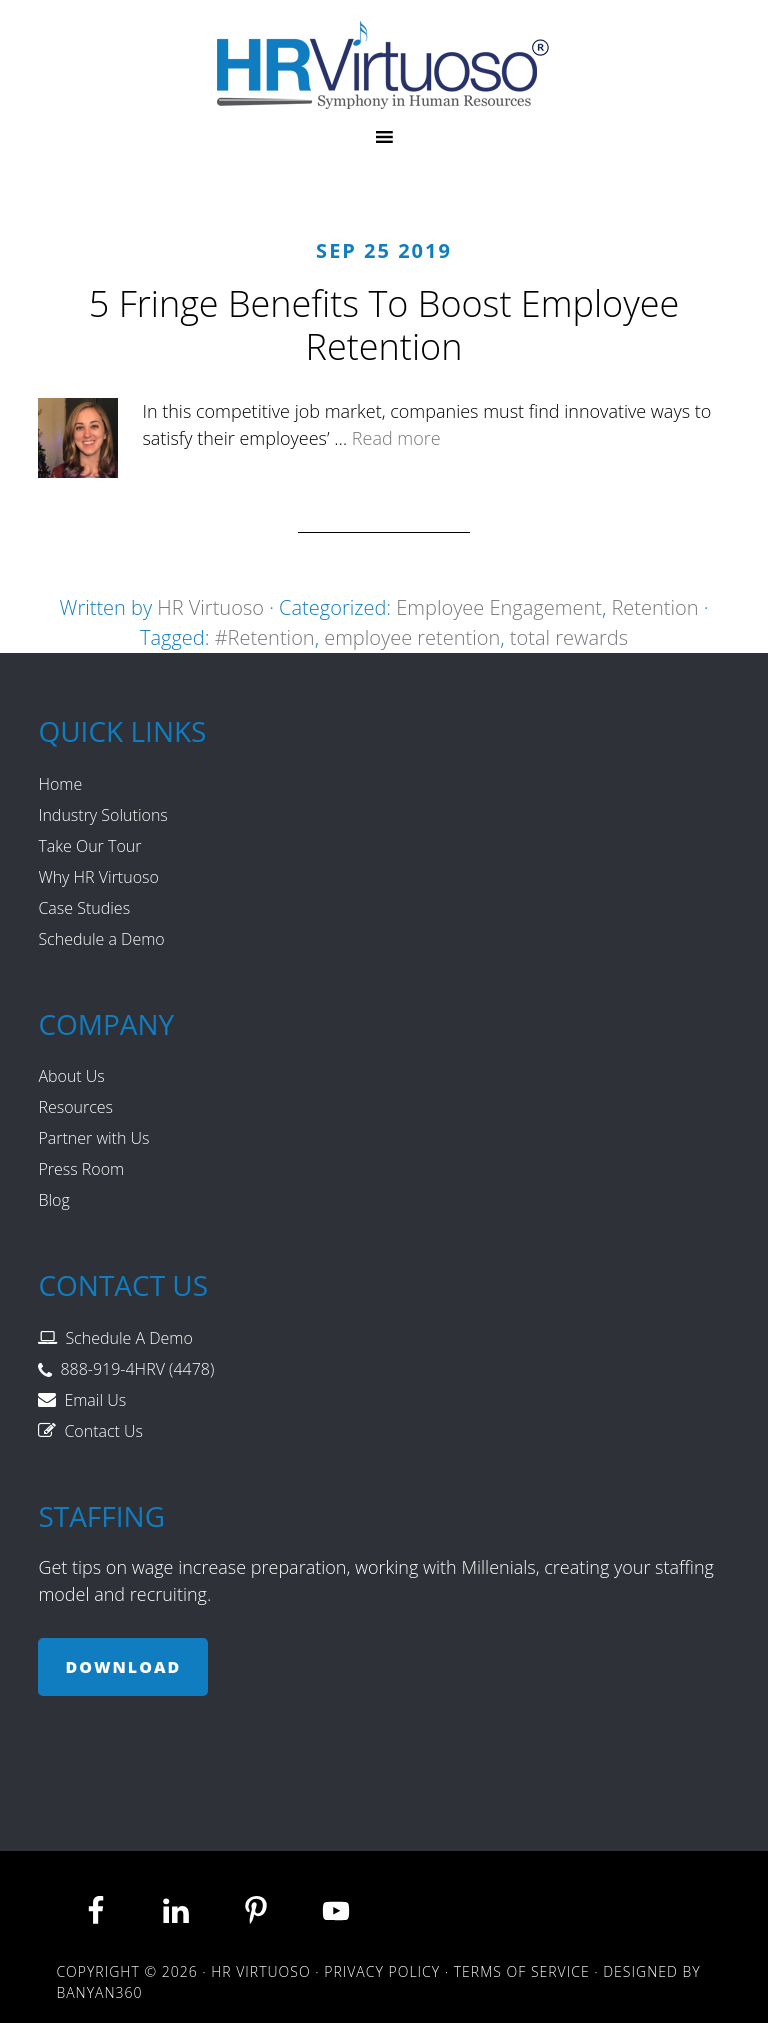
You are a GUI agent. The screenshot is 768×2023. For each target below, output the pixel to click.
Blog (53, 1200)
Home (60, 784)
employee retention (412, 637)
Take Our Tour (89, 846)
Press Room (81, 1169)
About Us (71, 1076)
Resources (75, 1107)
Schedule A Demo (128, 1338)
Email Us (95, 1400)
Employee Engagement (499, 607)
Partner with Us (93, 1138)
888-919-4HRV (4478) (137, 1369)
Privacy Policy (382, 1971)
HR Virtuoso (383, 65)
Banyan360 (99, 1992)
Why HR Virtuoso (98, 877)
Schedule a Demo (101, 939)
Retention (654, 607)
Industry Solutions (102, 815)
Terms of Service (522, 1971)
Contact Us (103, 1431)
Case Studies (84, 908)
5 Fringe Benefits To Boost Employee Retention (384, 325)
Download (123, 1667)
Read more (396, 438)
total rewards (569, 637)
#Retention (265, 637)
